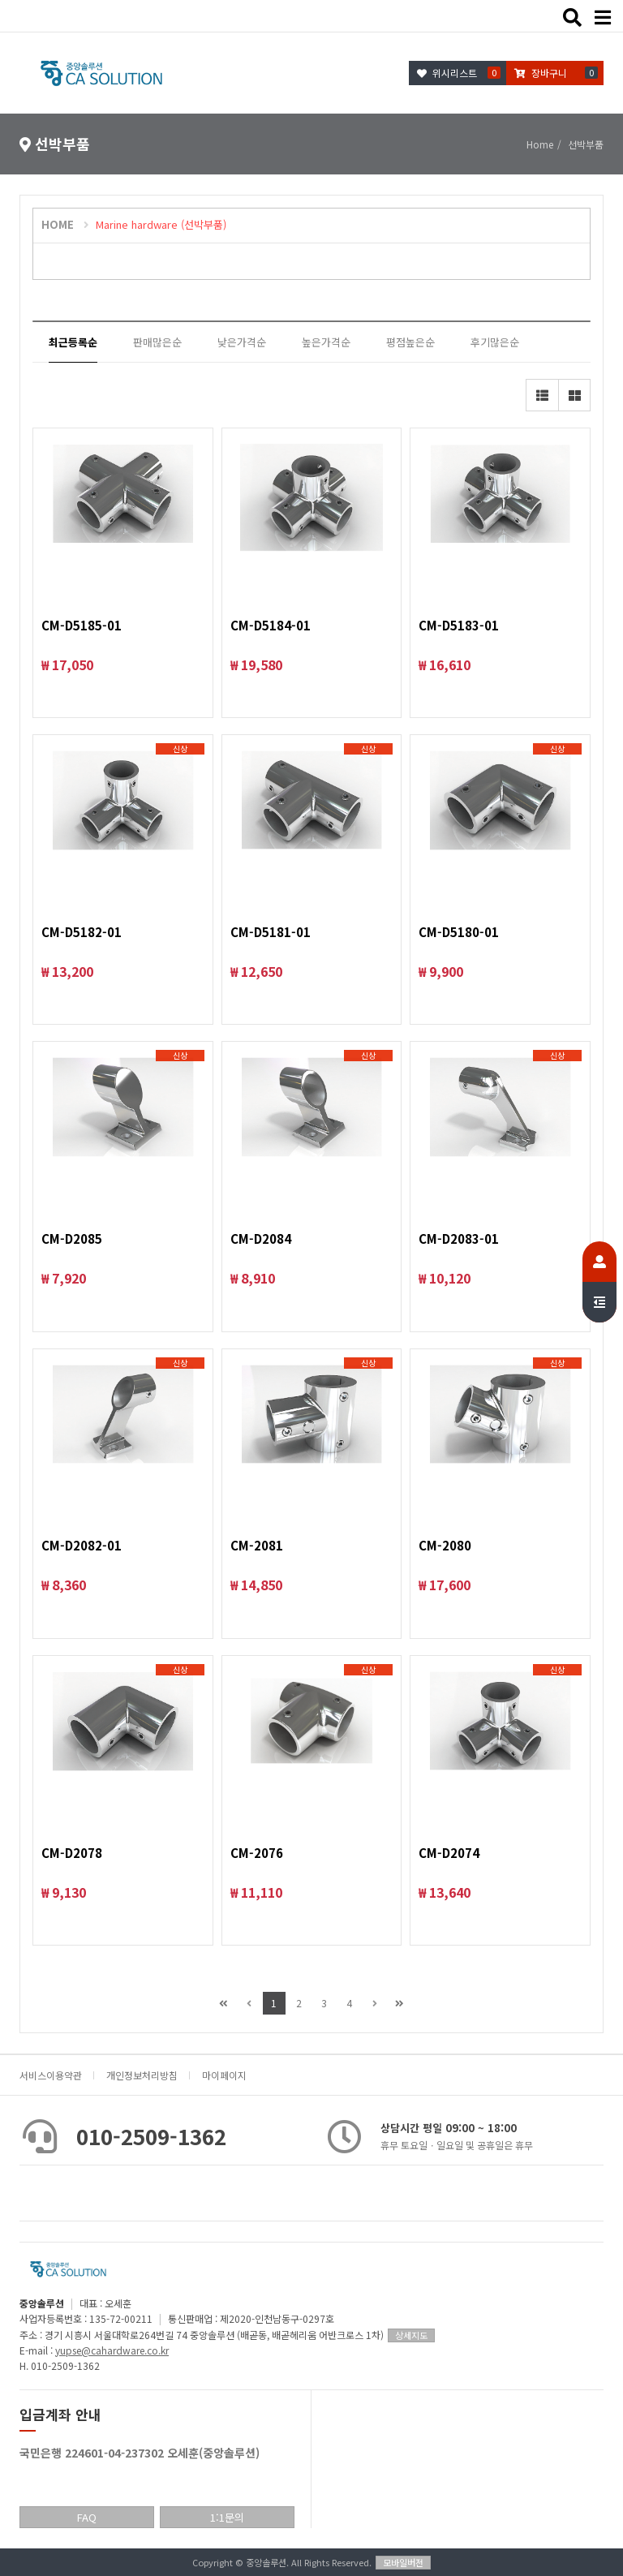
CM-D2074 (449, 1852)
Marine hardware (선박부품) (161, 224)
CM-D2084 (260, 1238)
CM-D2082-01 (81, 1545)
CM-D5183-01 (459, 625)
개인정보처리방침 (142, 2075)
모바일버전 (403, 2562)
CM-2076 (256, 1852)
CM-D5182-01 (81, 931)
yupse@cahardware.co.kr (112, 2350)
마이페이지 (224, 2075)
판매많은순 (157, 342)
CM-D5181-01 (270, 931)
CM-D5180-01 (459, 931)
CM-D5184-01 (270, 625)
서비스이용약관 (50, 2075)
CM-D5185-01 (81, 625)
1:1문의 (227, 2517)
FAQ (87, 2517)
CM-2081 (256, 1545)
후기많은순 (494, 342)
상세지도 (411, 2335)
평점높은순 (410, 342)
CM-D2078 (71, 1852)
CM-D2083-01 (459, 1238)
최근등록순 (73, 342)
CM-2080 (445, 1545)
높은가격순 (326, 342)
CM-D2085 (71, 1238)
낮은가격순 (241, 342)
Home (539, 144)
